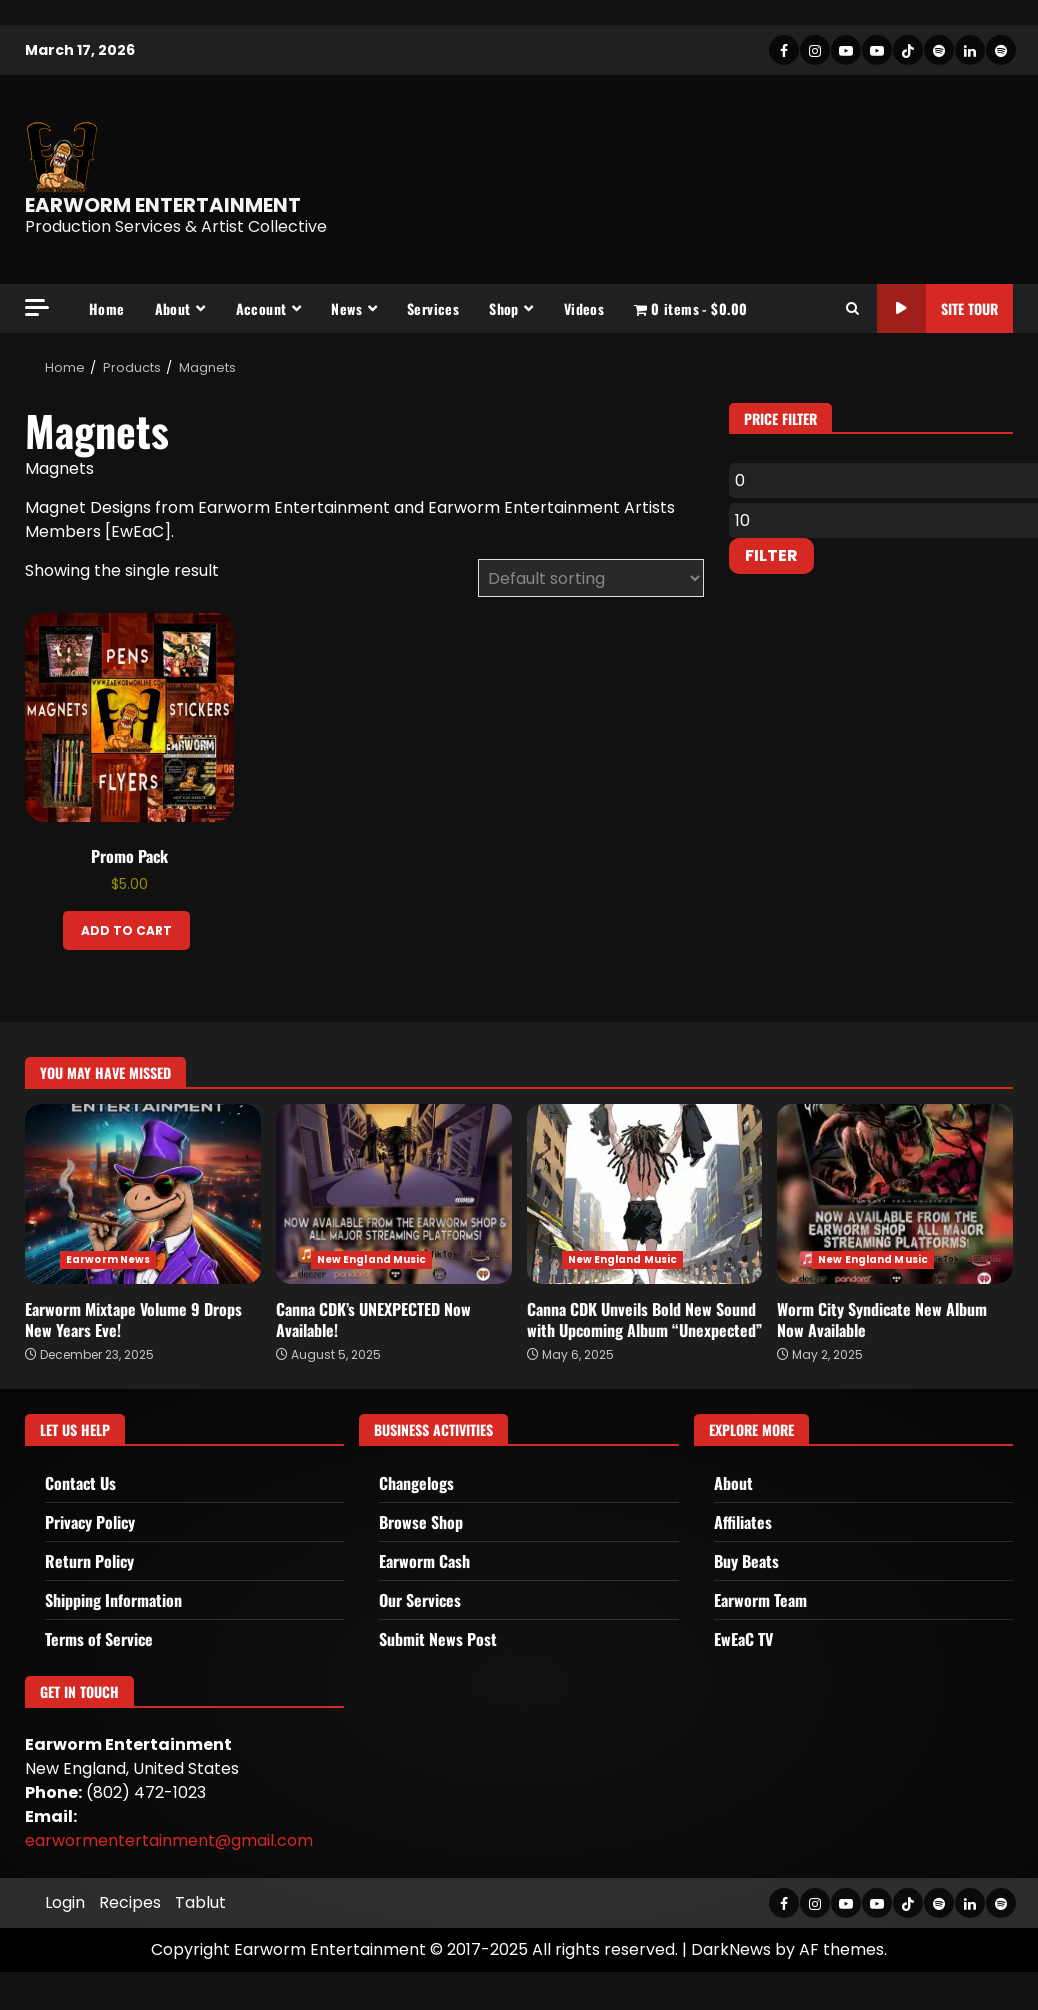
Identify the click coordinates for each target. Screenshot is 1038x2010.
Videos (584, 308)
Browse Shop (421, 1522)
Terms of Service (99, 1639)
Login (65, 1902)
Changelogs (416, 1483)
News (346, 308)
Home (107, 308)
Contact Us (80, 1483)
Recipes (130, 1902)
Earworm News (108, 1259)
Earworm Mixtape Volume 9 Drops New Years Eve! (143, 1194)
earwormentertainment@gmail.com (169, 1840)
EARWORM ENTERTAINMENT (163, 205)
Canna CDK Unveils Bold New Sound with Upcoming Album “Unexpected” (645, 1194)
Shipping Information (113, 1600)
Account (261, 308)
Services (433, 308)
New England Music (372, 1259)
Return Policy (89, 1561)
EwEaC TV (743, 1639)
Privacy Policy (90, 1522)
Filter (771, 555)
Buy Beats (746, 1561)
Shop (504, 308)
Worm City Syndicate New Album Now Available (895, 1194)
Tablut (200, 1902)
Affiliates (743, 1522)
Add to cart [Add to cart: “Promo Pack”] (126, 930)
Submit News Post (438, 1639)
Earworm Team (760, 1600)
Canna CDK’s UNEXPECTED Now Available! (394, 1194)
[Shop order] (591, 578)
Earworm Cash (424, 1561)
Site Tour (937, 308)
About (173, 308)
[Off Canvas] (37, 307)
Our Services (420, 1600)
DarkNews (731, 1949)
